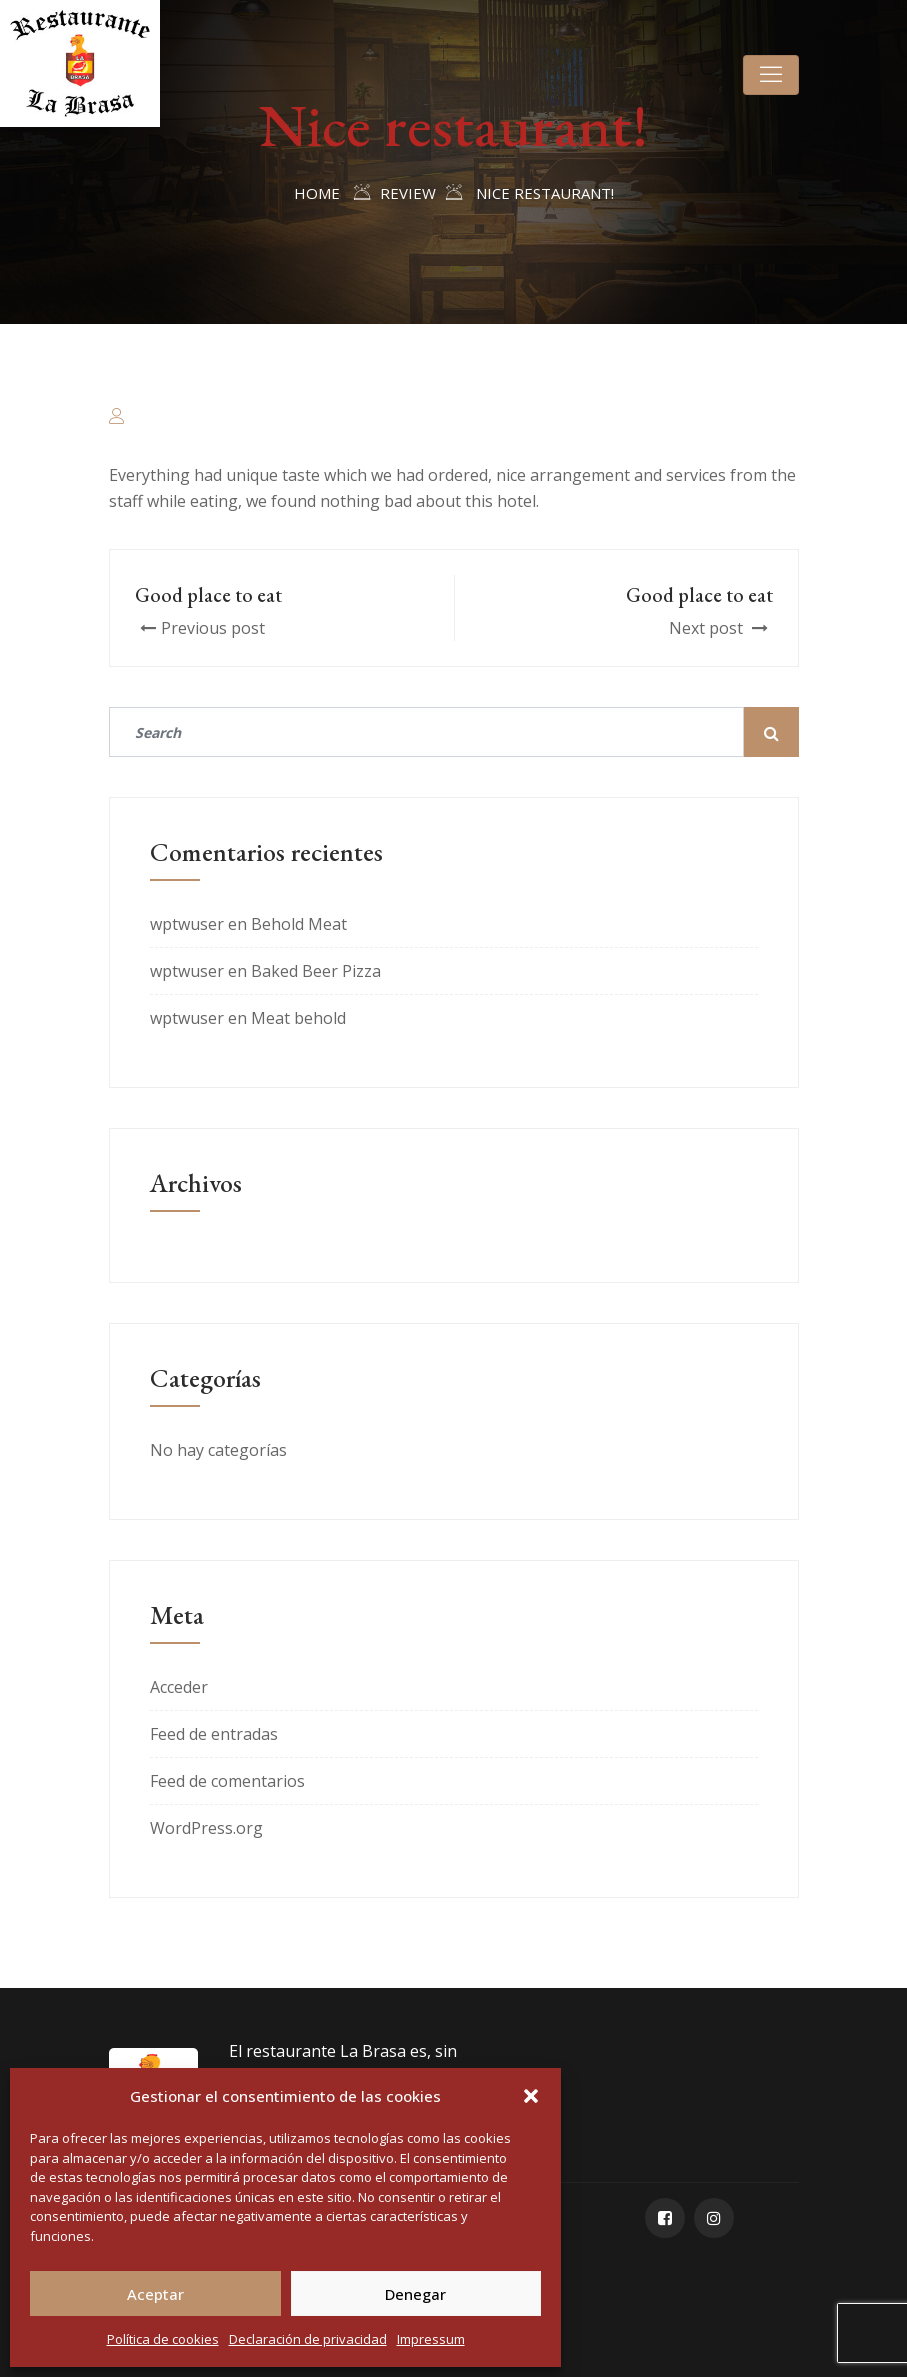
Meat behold (298, 1018)
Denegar (415, 2294)
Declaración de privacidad (308, 2339)
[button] (531, 2096)
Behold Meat (299, 924)
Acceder (179, 1687)
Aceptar (155, 2294)
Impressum (431, 2339)
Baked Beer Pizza (316, 971)
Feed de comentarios (227, 1781)
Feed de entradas (214, 1734)
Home (317, 193)
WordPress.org (206, 1828)
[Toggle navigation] (771, 75)
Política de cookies (163, 2339)
